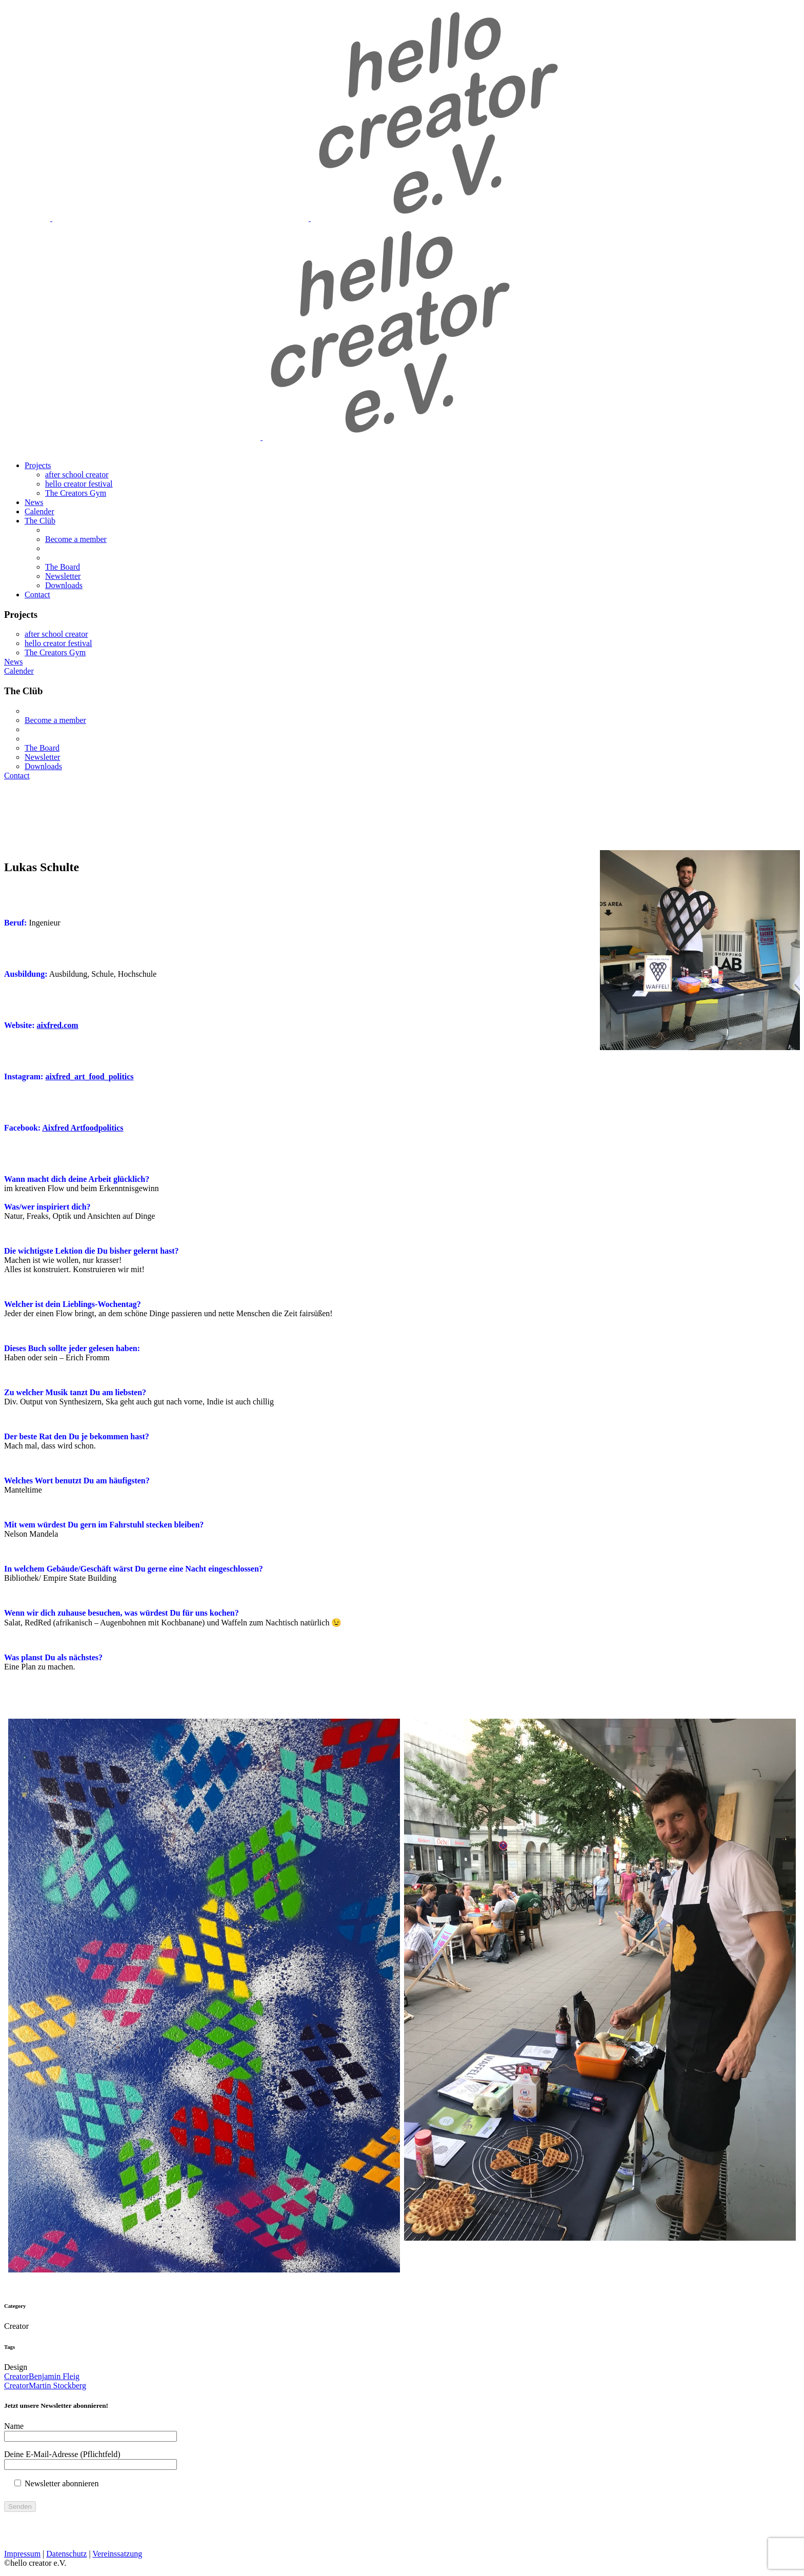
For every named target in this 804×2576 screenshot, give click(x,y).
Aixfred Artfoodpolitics (82, 1127)
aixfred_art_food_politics (89, 1076)
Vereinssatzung (117, 2553)
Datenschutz (66, 2553)
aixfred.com (57, 1025)
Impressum (22, 2553)
